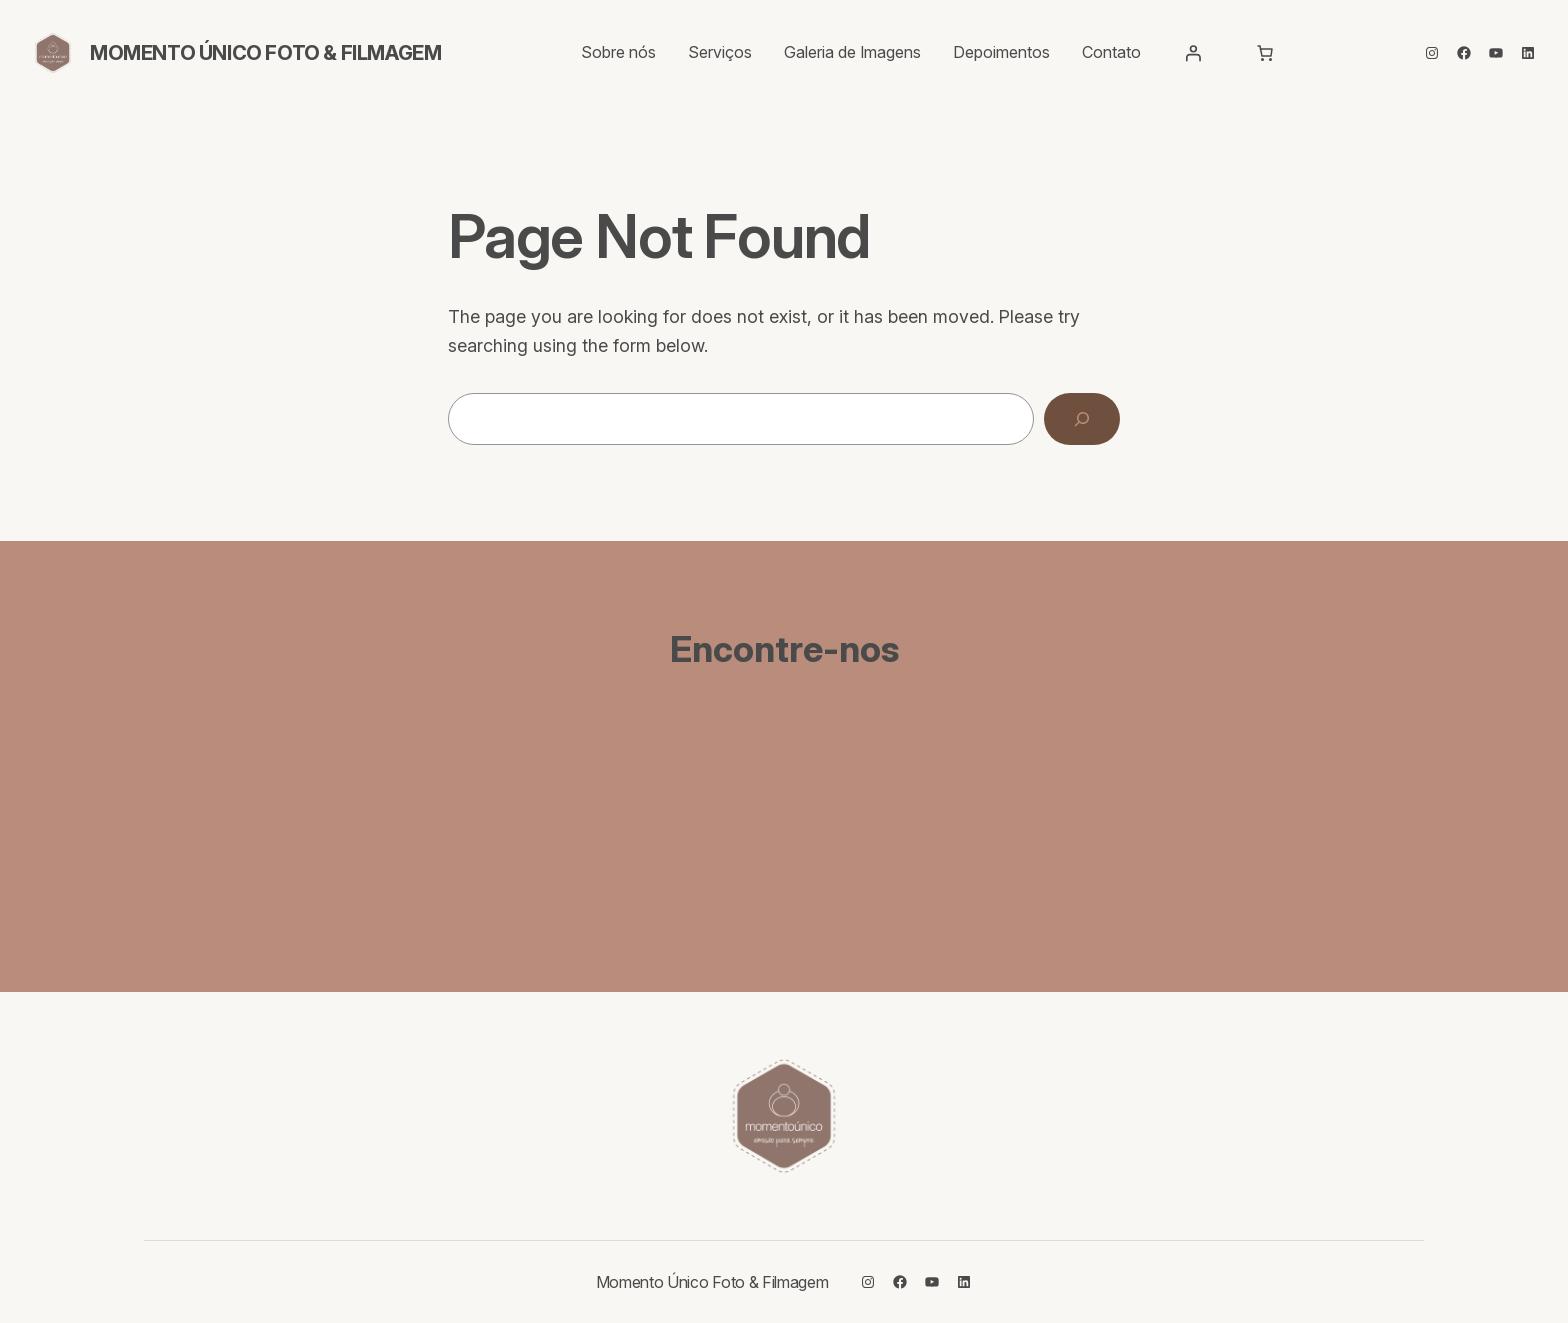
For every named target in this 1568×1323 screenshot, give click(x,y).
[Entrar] (1193, 53)
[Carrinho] (1265, 53)
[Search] (1082, 419)
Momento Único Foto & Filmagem (265, 53)
